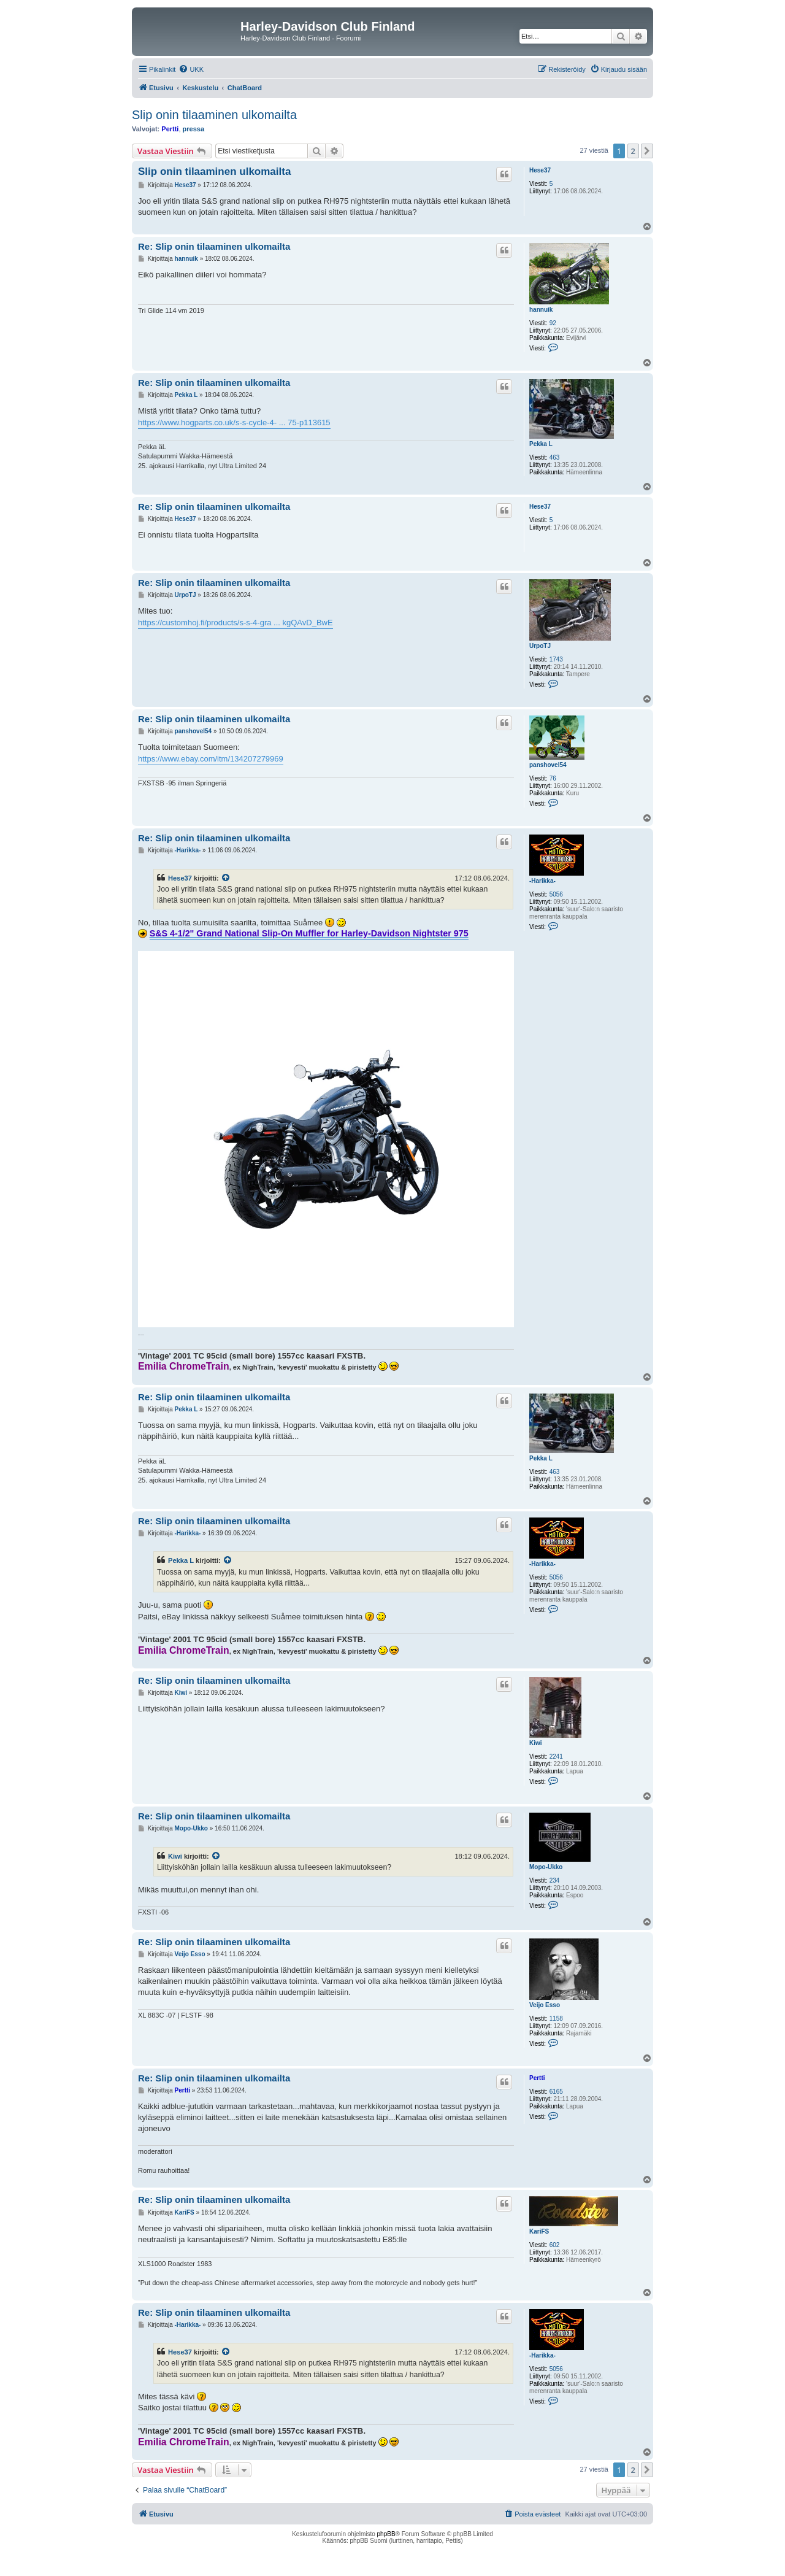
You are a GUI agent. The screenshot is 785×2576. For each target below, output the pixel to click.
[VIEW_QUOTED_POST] (226, 878)
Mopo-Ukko (545, 1867)
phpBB (386, 2534)
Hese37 (540, 170)
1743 (556, 659)
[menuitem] (191, 69)
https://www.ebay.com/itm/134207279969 (210, 758)
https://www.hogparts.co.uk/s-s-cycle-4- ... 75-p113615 (234, 422)
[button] (647, 151)
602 (555, 2245)
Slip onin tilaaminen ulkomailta (214, 114)
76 (553, 778)
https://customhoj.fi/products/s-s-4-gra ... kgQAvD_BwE (235, 622)
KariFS (539, 2231)
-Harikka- (542, 880)
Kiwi (535, 1743)
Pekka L (541, 444)
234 (555, 1880)
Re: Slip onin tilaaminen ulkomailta (214, 246)
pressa (193, 129)
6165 (556, 2091)
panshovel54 (548, 765)
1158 (556, 2018)
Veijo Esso (544, 2005)
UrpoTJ (540, 645)
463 (555, 457)
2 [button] (633, 150)
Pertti (169, 129)
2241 (556, 1756)
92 (553, 323)
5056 (556, 894)
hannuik (541, 309)
